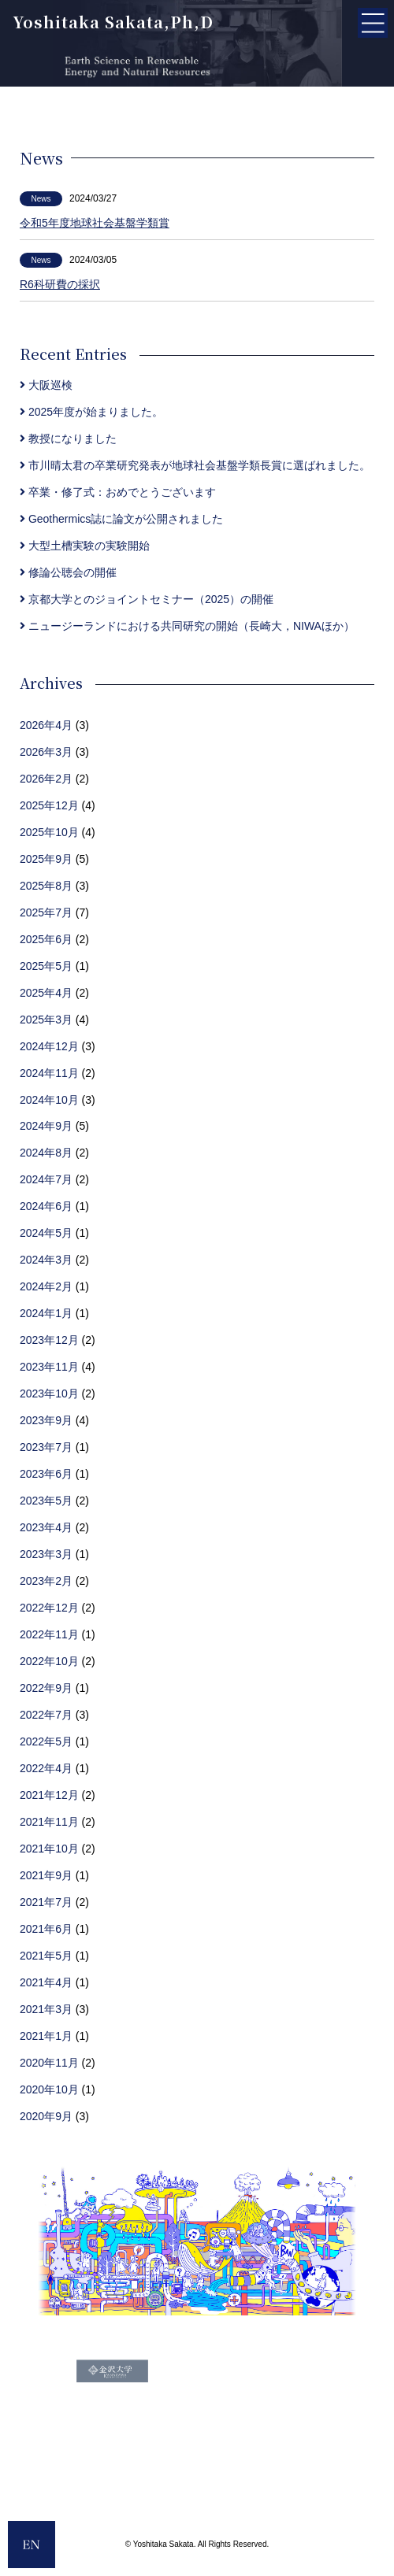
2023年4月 (46, 1527)
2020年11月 (49, 2062)
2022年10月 (49, 1661)
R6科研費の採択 (60, 284)
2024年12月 (49, 1046)
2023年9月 (46, 1420)
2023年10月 (49, 1393)
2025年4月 (46, 992)
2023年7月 (46, 1447)
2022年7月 (46, 1714)
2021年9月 (46, 1875)
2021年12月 (49, 1795)
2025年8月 (46, 885)
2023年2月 (46, 1581)
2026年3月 (46, 752)
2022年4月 (46, 1768)
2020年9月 (46, 2116)
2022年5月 (46, 1741)
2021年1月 (46, 2036)
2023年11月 (49, 1366)
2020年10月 (49, 2089)
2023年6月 (46, 1474)
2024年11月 (49, 1073)
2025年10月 (49, 832)
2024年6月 (46, 1206)
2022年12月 (49, 1607)
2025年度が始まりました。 (91, 411)
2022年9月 (46, 1688)
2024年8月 (46, 1152)
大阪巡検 (46, 385)
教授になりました (68, 438)
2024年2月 (46, 1286)
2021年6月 (46, 1929)
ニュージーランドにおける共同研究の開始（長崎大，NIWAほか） (187, 626)
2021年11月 (49, 1821)
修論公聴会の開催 (68, 572)
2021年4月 (46, 1982)
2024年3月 (46, 1259)
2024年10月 (49, 1100)
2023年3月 (46, 1554)
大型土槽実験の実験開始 (85, 545)
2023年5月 (46, 1500)
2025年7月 (46, 912)
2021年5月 (46, 1955)
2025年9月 (46, 859)
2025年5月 (46, 966)
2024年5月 (46, 1233)
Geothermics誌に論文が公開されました (121, 519)
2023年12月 (49, 1340)
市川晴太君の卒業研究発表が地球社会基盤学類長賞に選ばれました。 (195, 465)
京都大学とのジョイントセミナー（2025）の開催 (146, 599)
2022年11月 (49, 1634)
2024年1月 (46, 1313)
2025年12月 (49, 805)
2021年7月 (46, 1902)
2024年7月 (46, 1179)
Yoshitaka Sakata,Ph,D (113, 21)
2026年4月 (46, 725)
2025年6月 (46, 939)
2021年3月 (46, 2009)
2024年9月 (46, 1126)
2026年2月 (46, 778)
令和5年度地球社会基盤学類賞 (94, 223)
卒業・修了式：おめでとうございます (118, 492)
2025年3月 (46, 1019)
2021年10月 (49, 1848)
